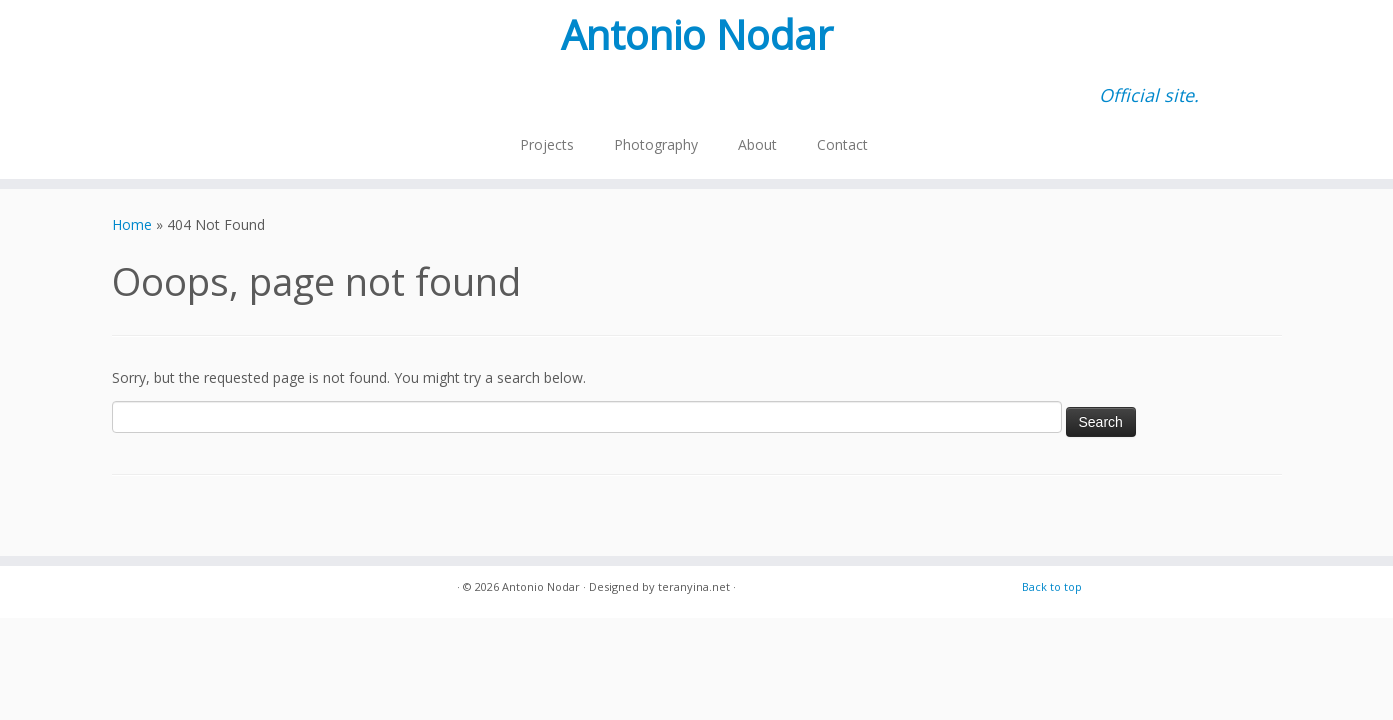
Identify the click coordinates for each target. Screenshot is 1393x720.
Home (132, 224)
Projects (547, 144)
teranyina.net (694, 586)
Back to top (1052, 586)
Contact (842, 144)
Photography (656, 144)
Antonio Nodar (697, 35)
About (757, 144)
